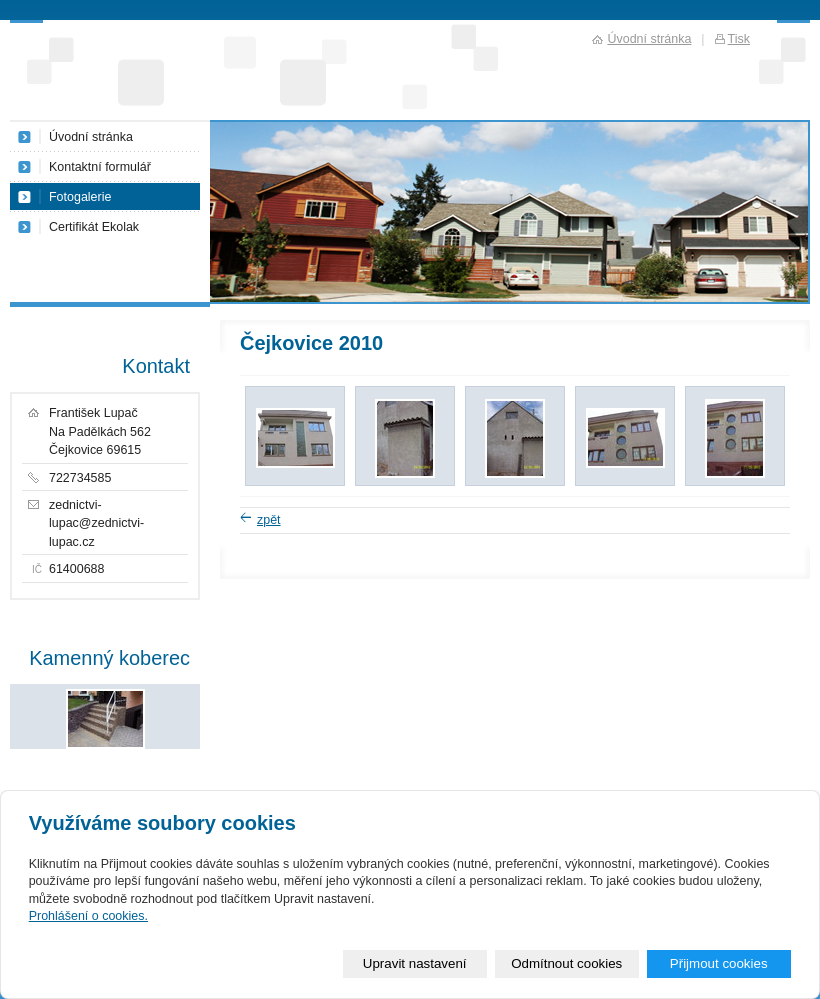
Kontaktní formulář (100, 167)
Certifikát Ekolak (94, 227)
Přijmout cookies (719, 963)
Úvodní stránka (91, 137)
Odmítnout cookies (566, 963)
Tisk (739, 39)
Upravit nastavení (415, 963)
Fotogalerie (80, 197)
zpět (269, 520)
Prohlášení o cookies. (88, 916)
